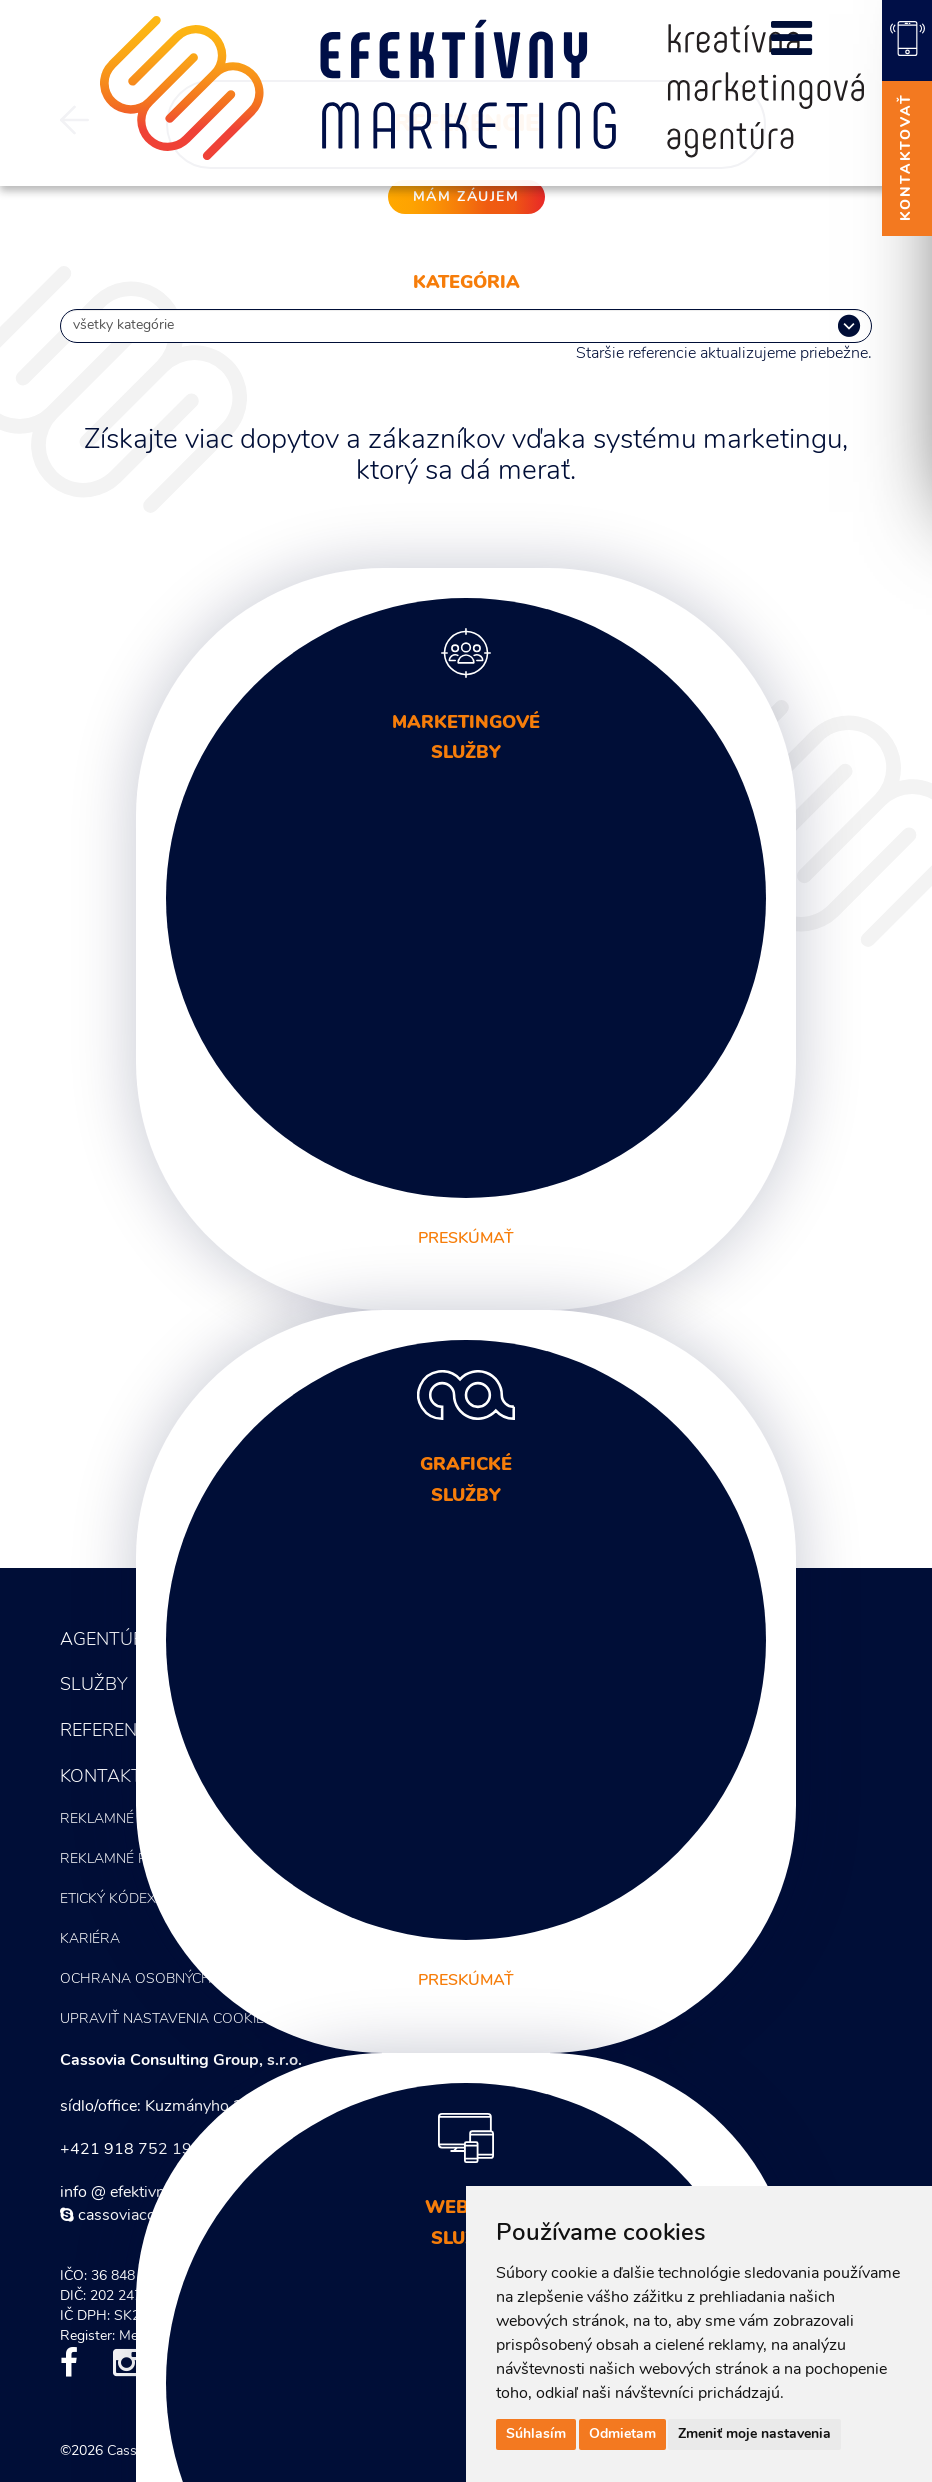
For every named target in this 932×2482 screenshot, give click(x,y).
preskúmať (466, 1239)
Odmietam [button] (622, 2434)
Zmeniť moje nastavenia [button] (754, 2434)
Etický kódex (108, 1899)
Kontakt (101, 1777)
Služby (94, 1685)
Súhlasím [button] (536, 2434)
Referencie (111, 1731)
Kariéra (90, 1939)
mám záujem (466, 197)
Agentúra (109, 1640)
